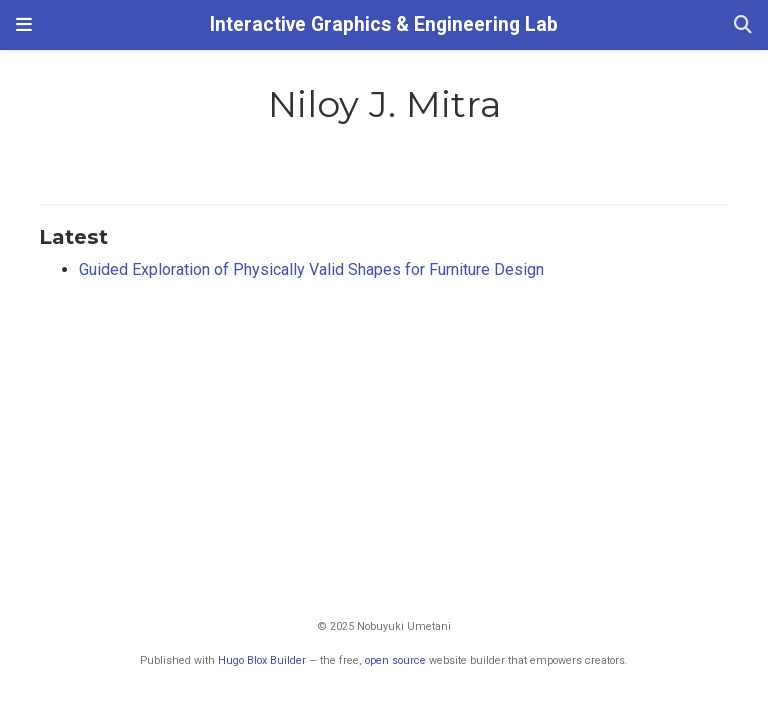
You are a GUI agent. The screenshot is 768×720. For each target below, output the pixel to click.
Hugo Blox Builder (262, 660)
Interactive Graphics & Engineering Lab (384, 24)
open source (395, 660)
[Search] (743, 25)
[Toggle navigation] (24, 25)
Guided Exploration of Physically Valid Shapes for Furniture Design (311, 269)
